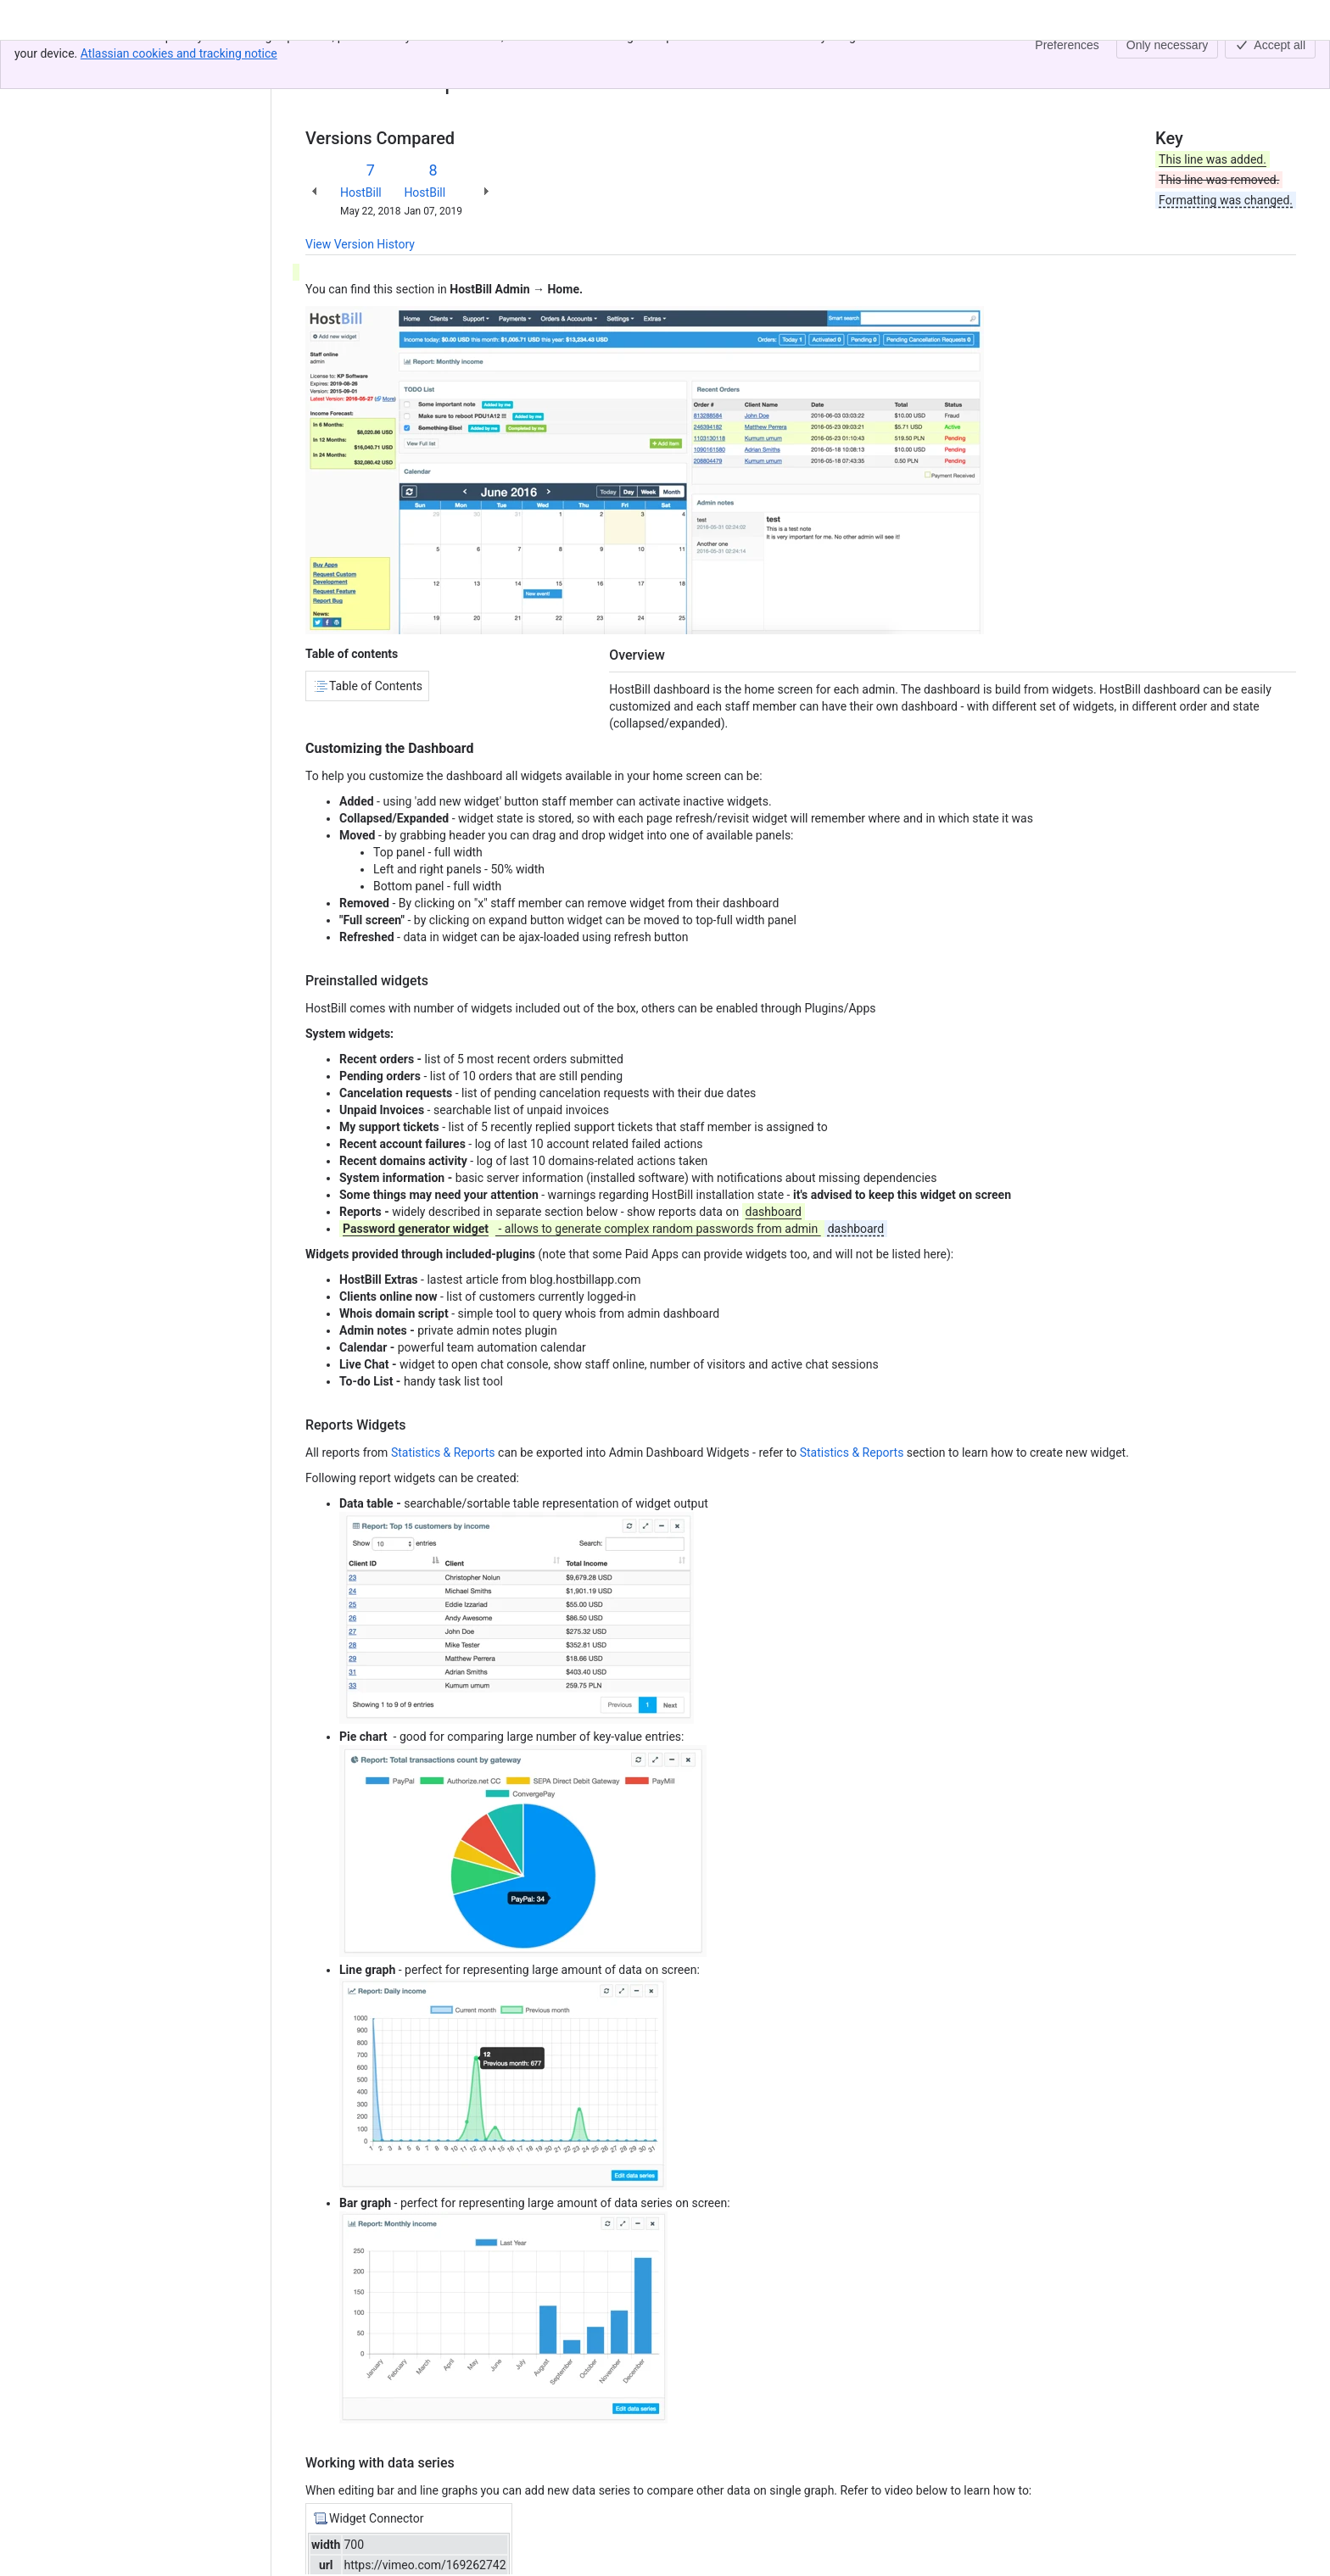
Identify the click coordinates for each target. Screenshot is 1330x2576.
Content (326, 57)
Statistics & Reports (443, 1452)
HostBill (361, 192)
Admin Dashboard (430, 57)
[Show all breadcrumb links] (363, 57)
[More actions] (1280, 62)
